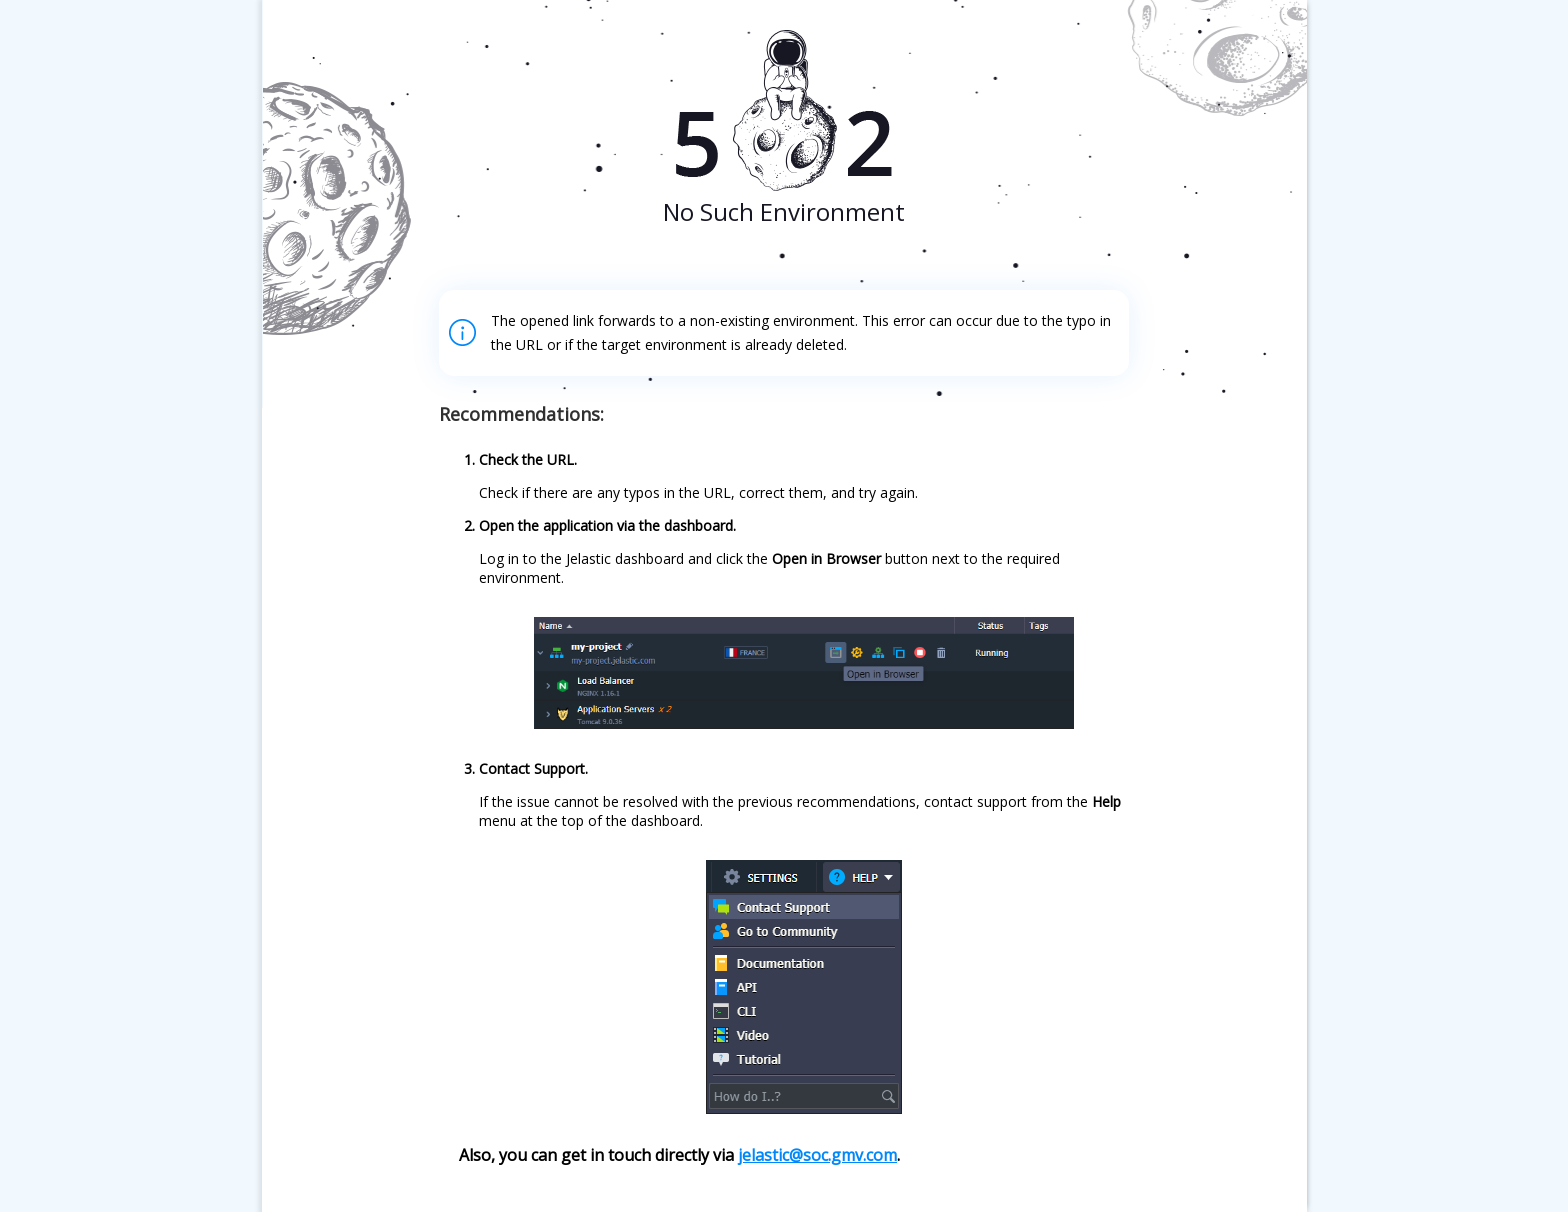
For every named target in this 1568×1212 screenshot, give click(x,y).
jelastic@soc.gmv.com (817, 1155)
